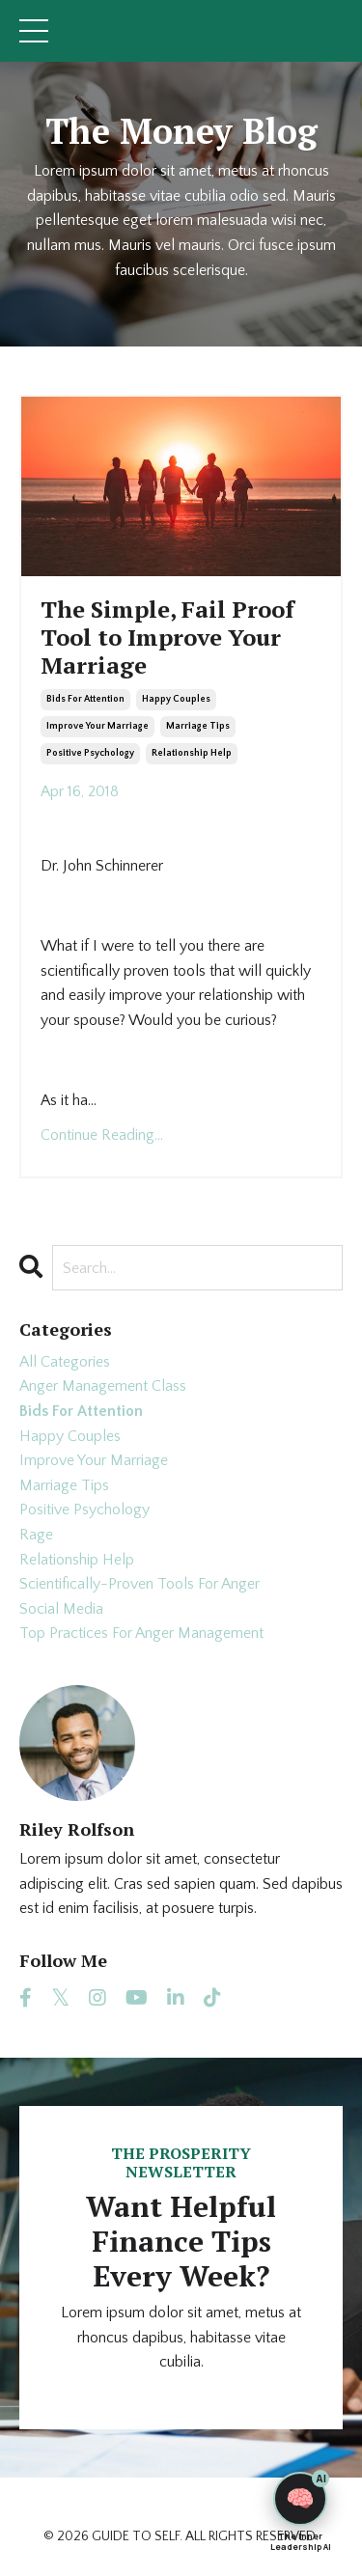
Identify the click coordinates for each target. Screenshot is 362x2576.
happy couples (176, 699)
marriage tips (198, 726)
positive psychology (90, 753)
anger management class (102, 1386)
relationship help (192, 753)
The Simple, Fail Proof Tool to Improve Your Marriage (167, 637)
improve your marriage (97, 726)
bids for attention (85, 699)
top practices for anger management (141, 1633)
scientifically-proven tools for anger (139, 1584)
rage (36, 1534)
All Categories (64, 1362)
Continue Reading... (102, 1135)
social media (61, 1609)
